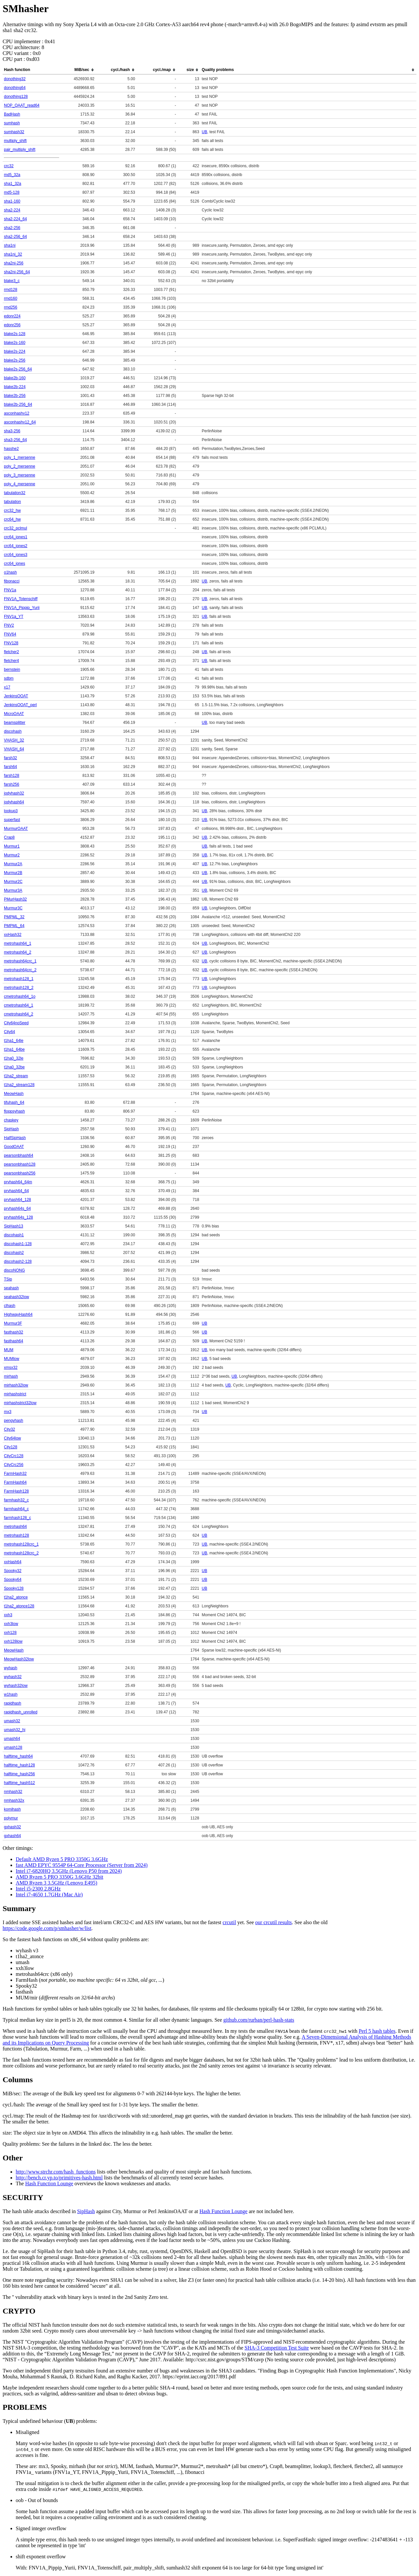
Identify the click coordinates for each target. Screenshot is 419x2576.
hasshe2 (11, 448)
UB (204, 132)
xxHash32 (12, 934)
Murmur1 (12, 846)
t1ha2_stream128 (19, 1084)
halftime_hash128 (19, 1765)
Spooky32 (12, 1570)
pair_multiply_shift (19, 149)
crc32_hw (12, 510)
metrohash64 (15, 1526)
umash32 (12, 1721)
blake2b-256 (15, 395)
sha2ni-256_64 (17, 272)
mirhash (11, 1376)
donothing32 (15, 79)
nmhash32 (13, 1791)
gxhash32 (12, 1827)
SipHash (11, 1129)
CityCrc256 (13, 1464)
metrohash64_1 (17, 943)
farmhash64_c (16, 1509)
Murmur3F (13, 1323)
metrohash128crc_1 (21, 1544)
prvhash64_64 (16, 1191)
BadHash (12, 114)
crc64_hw (12, 519)
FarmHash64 (15, 1482)
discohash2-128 (18, 1261)
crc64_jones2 (15, 546)
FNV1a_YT (13, 616)
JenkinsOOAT (16, 696)
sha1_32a (12, 183)
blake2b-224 (15, 387)
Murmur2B (13, 872)
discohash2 (14, 1252)
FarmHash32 (15, 1473)
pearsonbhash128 (19, 1164)
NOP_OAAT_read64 (22, 105)
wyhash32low (15, 1685)
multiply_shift (15, 140)
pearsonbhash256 (19, 1173)
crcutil (229, 1922)
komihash (12, 1809)
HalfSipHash (15, 1138)
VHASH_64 (14, 749)
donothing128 (16, 96)
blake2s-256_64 (18, 369)
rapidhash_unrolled (20, 1712)
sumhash (12, 123)
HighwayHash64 (18, 1314)
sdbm (8, 678)
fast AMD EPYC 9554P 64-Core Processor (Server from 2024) (82, 1865)
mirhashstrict (15, 1394)
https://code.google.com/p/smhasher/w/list (47, 1928)
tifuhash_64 (14, 1102)
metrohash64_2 (17, 952)
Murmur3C (13, 908)
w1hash (10, 1694)
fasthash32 (13, 1332)
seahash (11, 1288)
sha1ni (9, 245)
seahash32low (16, 1297)
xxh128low (13, 1641)
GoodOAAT (14, 1146)
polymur (11, 1818)
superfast (12, 819)
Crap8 (9, 837)
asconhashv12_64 (20, 422)
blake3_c (12, 280)
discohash (13, 731)
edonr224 (12, 316)
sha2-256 (12, 227)
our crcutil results (273, 1922)
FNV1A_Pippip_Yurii (22, 607)
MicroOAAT (14, 713)
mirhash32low (16, 1385)
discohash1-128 (18, 1244)
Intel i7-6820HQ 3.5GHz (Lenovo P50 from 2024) (69, 1871)
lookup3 (11, 811)
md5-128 (11, 192)
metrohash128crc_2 (21, 1553)
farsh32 (10, 758)
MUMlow (11, 1358)
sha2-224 (12, 210)
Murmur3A (13, 890)
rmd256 (10, 307)
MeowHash (14, 1093)
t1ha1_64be (14, 1049)
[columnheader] (78, 70)
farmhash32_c (16, 1500)
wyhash (10, 1668)
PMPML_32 (14, 917)
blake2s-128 (14, 333)
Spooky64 (12, 1579)
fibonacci (11, 581)
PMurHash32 (15, 899)
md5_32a (12, 174)
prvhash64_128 (17, 1199)
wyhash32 (13, 1676)
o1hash (10, 572)
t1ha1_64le (13, 1040)
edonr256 (12, 325)
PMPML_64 (14, 925)
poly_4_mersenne (19, 484)
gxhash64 (12, 1836)
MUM (8, 1350)
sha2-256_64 (15, 236)
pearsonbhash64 (18, 1155)
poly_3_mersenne (19, 475)
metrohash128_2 (18, 987)
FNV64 (10, 634)
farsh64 (10, 766)
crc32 (8, 166)
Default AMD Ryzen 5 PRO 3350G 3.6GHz (62, 1859)
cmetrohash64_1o (19, 996)
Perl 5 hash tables (377, 2031)
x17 (7, 687)
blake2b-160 (15, 378)
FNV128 (11, 643)
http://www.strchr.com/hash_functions (56, 2171)
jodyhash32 (14, 793)
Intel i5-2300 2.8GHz (38, 1888)
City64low (12, 1438)
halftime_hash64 (18, 1756)
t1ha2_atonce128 (19, 1606)
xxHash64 (12, 1562)
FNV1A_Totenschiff (21, 599)
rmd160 (10, 298)
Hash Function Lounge (49, 2183)
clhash (9, 1305)
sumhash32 (14, 132)
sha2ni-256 (13, 263)
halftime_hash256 (19, 1774)
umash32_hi (14, 1729)
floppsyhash (14, 1111)
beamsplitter (14, 722)
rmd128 (10, 289)
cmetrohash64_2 (18, 1014)
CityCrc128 (13, 1456)
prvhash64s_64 (17, 1208)
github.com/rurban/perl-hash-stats (258, 2020)
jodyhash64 (14, 802)
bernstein (12, 669)
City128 (10, 1447)
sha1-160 (12, 201)
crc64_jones (14, 563)
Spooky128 (14, 1588)
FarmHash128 (16, 1491)
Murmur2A (13, 864)
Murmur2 (12, 855)
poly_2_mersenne (19, 466)
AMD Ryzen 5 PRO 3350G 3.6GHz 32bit (59, 1877)
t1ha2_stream (16, 1076)
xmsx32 (10, 1367)
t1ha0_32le (13, 1058)
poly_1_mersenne (19, 457)
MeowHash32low (19, 1659)
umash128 (13, 1747)
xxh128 (10, 1632)
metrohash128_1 (18, 978)
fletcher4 (11, 660)
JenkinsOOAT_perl (20, 705)
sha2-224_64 (15, 219)
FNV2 (9, 625)
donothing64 (15, 87)
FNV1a (10, 590)
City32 (9, 1429)
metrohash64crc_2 (20, 970)
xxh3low (11, 1623)
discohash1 (14, 1235)
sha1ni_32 (13, 254)
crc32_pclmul (15, 528)
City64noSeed (16, 1023)
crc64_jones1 (15, 537)
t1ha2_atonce (16, 1597)
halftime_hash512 (19, 1782)
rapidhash (12, 1703)
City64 (9, 1031)
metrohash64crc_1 (20, 961)
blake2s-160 (14, 342)
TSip (8, 1279)
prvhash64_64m (18, 1182)
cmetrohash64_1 (18, 1005)
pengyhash (13, 1420)
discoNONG (14, 1270)
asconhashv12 (16, 413)
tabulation (12, 501)
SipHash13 (13, 1226)
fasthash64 (13, 1341)
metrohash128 (16, 1535)
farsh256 (11, 784)
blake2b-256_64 (18, 404)
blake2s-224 (14, 351)
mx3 (7, 1411)
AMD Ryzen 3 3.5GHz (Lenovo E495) (56, 1883)
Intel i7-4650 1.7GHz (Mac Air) (49, 1894)
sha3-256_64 (15, 440)
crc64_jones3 (15, 554)
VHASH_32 (14, 740)
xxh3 (8, 1615)
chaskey (11, 1120)
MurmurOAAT (16, 828)
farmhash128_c (17, 1517)
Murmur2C (13, 881)
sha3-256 (12, 431)
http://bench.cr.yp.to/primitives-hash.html (59, 2177)
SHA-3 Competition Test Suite (277, 2348)
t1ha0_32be (14, 1067)
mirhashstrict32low (20, 1403)
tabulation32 (14, 493)
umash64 (12, 1738)
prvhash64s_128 (18, 1217)
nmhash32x (14, 1800)
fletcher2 (11, 652)
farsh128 (11, 775)
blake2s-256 (14, 360)
